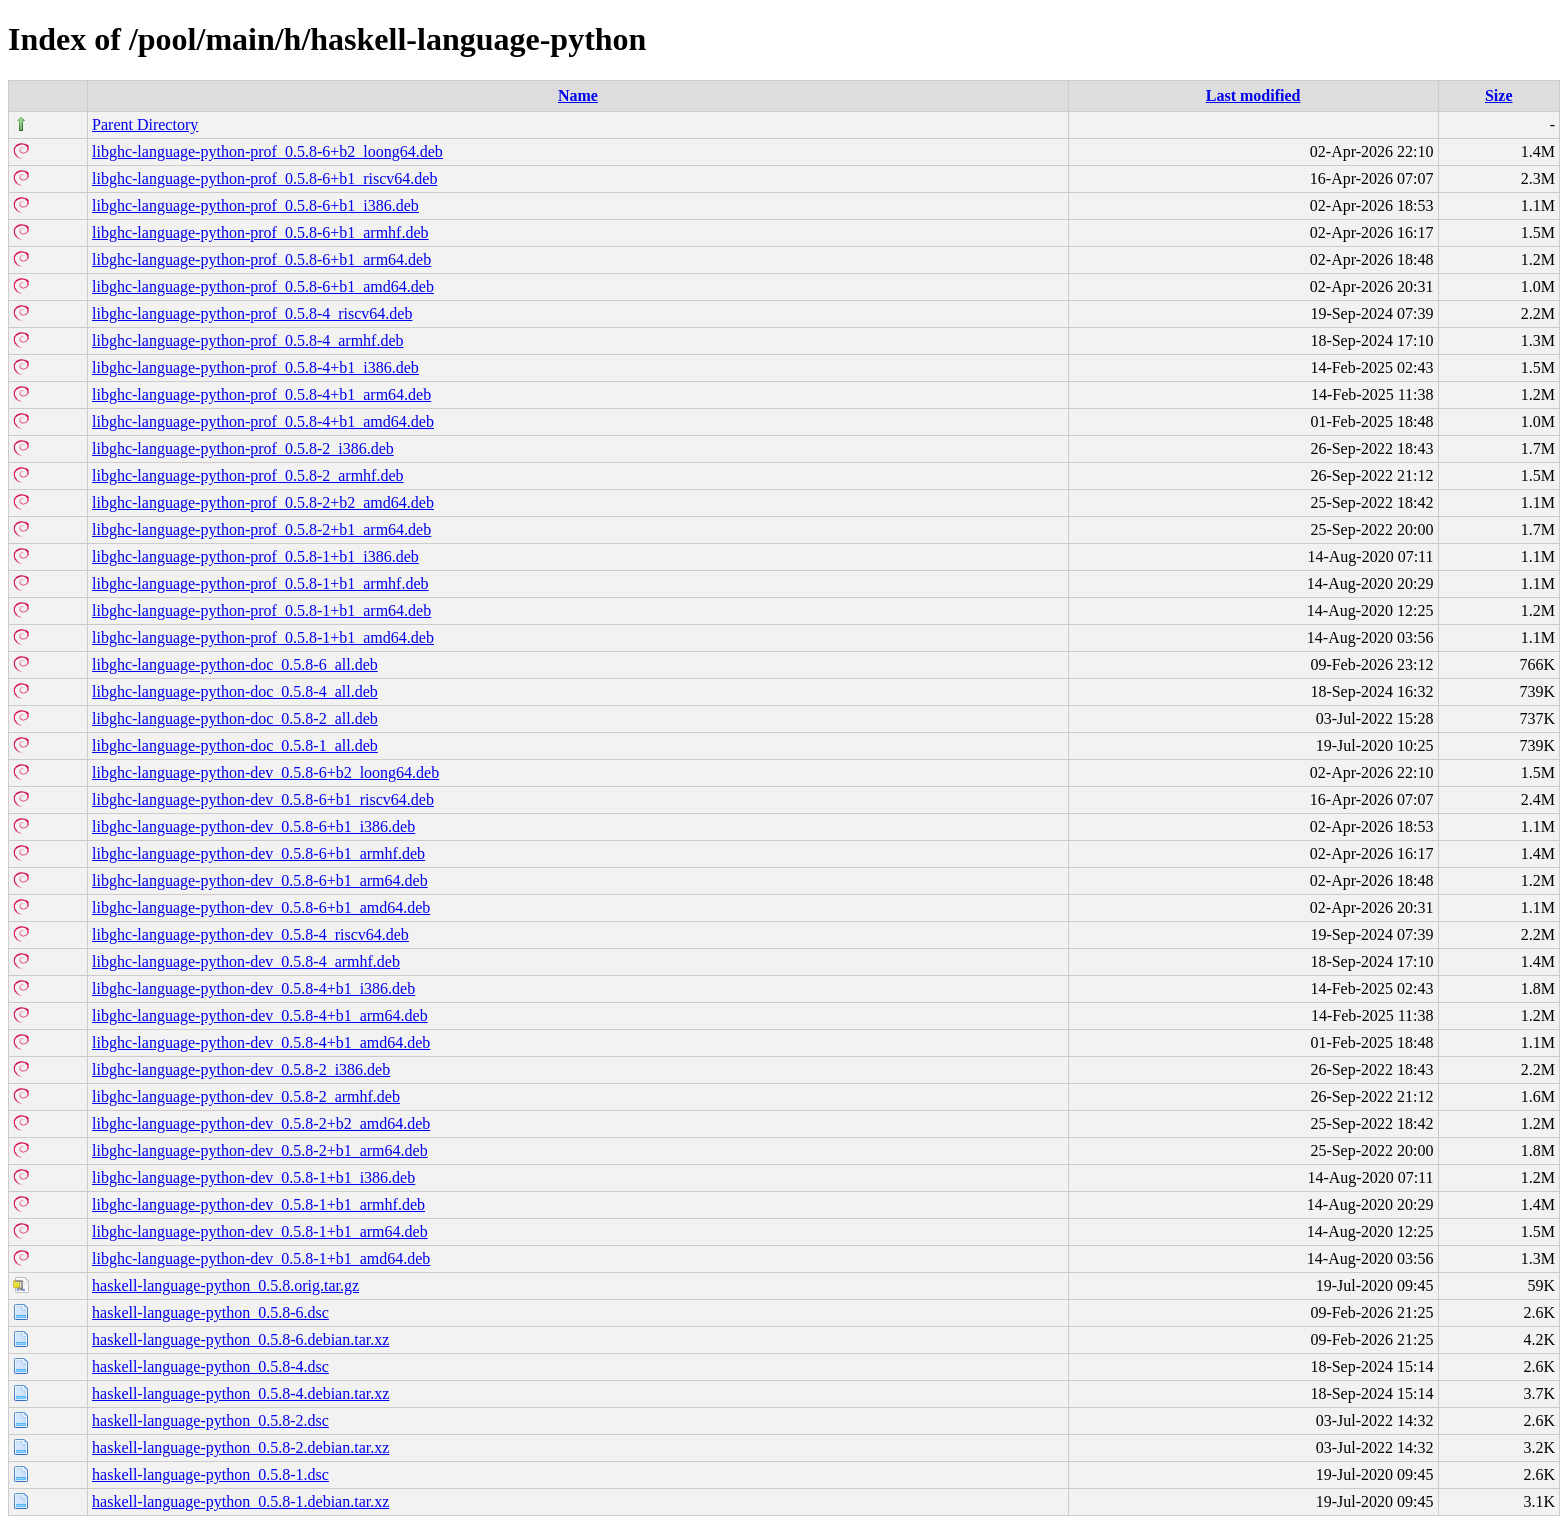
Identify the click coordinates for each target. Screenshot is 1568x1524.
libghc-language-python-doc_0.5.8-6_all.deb (235, 664)
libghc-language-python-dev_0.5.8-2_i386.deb (241, 1069)
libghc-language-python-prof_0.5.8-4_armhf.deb (247, 340)
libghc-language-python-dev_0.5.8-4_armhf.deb (246, 961)
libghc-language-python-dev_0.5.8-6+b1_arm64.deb (260, 880)
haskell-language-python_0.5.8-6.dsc (210, 1312)
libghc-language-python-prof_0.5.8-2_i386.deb (243, 448)
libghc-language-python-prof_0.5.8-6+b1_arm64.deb (261, 259)
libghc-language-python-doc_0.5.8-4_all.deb (235, 691)
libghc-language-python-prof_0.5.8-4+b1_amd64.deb (263, 421)
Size (1499, 95)
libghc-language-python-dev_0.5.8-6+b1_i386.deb (253, 826)
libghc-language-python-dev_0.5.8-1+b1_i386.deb (253, 1177)
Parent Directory (145, 124)
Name (578, 95)
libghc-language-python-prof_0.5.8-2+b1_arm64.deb (261, 529)
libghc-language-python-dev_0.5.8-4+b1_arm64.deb (260, 1015)
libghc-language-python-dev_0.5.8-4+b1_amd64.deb (261, 1042)
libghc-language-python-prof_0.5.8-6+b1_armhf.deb (260, 232)
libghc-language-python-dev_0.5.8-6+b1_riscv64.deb (263, 799)
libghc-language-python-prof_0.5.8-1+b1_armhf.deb (260, 583)
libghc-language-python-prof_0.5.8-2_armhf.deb (247, 475)
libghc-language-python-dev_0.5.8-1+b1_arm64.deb (260, 1231)
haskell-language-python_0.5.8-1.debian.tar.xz (240, 1501)
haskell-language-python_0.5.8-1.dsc (210, 1474)
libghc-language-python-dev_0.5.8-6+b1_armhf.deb (258, 853)
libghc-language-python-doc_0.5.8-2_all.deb (235, 718)
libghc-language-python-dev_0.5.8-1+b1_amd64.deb (261, 1258)
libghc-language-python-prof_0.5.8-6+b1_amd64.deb (263, 286)
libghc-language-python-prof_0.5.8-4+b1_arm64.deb (261, 394)
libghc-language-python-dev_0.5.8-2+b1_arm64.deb (260, 1150)
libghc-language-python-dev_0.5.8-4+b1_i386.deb (253, 988)
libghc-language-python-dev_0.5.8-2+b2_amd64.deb (261, 1123)
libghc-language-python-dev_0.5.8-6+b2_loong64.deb (265, 772)
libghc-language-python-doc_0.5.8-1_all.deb (235, 745)
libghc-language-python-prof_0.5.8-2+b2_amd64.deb (263, 502)
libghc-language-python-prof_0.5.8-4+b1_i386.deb (255, 367)
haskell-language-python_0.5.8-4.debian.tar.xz (240, 1393)
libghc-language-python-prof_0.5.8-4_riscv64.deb (252, 313)
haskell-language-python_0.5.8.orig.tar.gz (225, 1285)
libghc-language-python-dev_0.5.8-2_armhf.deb (246, 1096)
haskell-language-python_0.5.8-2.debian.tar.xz (240, 1447)
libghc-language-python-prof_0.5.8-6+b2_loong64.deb (267, 151)
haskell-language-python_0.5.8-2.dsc (210, 1420)
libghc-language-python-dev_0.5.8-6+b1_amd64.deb (261, 907)
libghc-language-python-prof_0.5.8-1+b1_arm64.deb (261, 610)
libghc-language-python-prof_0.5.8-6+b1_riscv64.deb (264, 178)
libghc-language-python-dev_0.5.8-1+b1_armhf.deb (258, 1204)
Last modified (1253, 95)
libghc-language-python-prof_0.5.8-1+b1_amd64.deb (263, 637)
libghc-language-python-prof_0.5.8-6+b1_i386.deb (255, 205)
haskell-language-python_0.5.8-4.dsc (210, 1366)
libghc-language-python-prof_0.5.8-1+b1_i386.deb (255, 556)
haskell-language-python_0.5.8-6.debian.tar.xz (240, 1339)
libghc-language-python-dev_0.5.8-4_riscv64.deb (250, 934)
